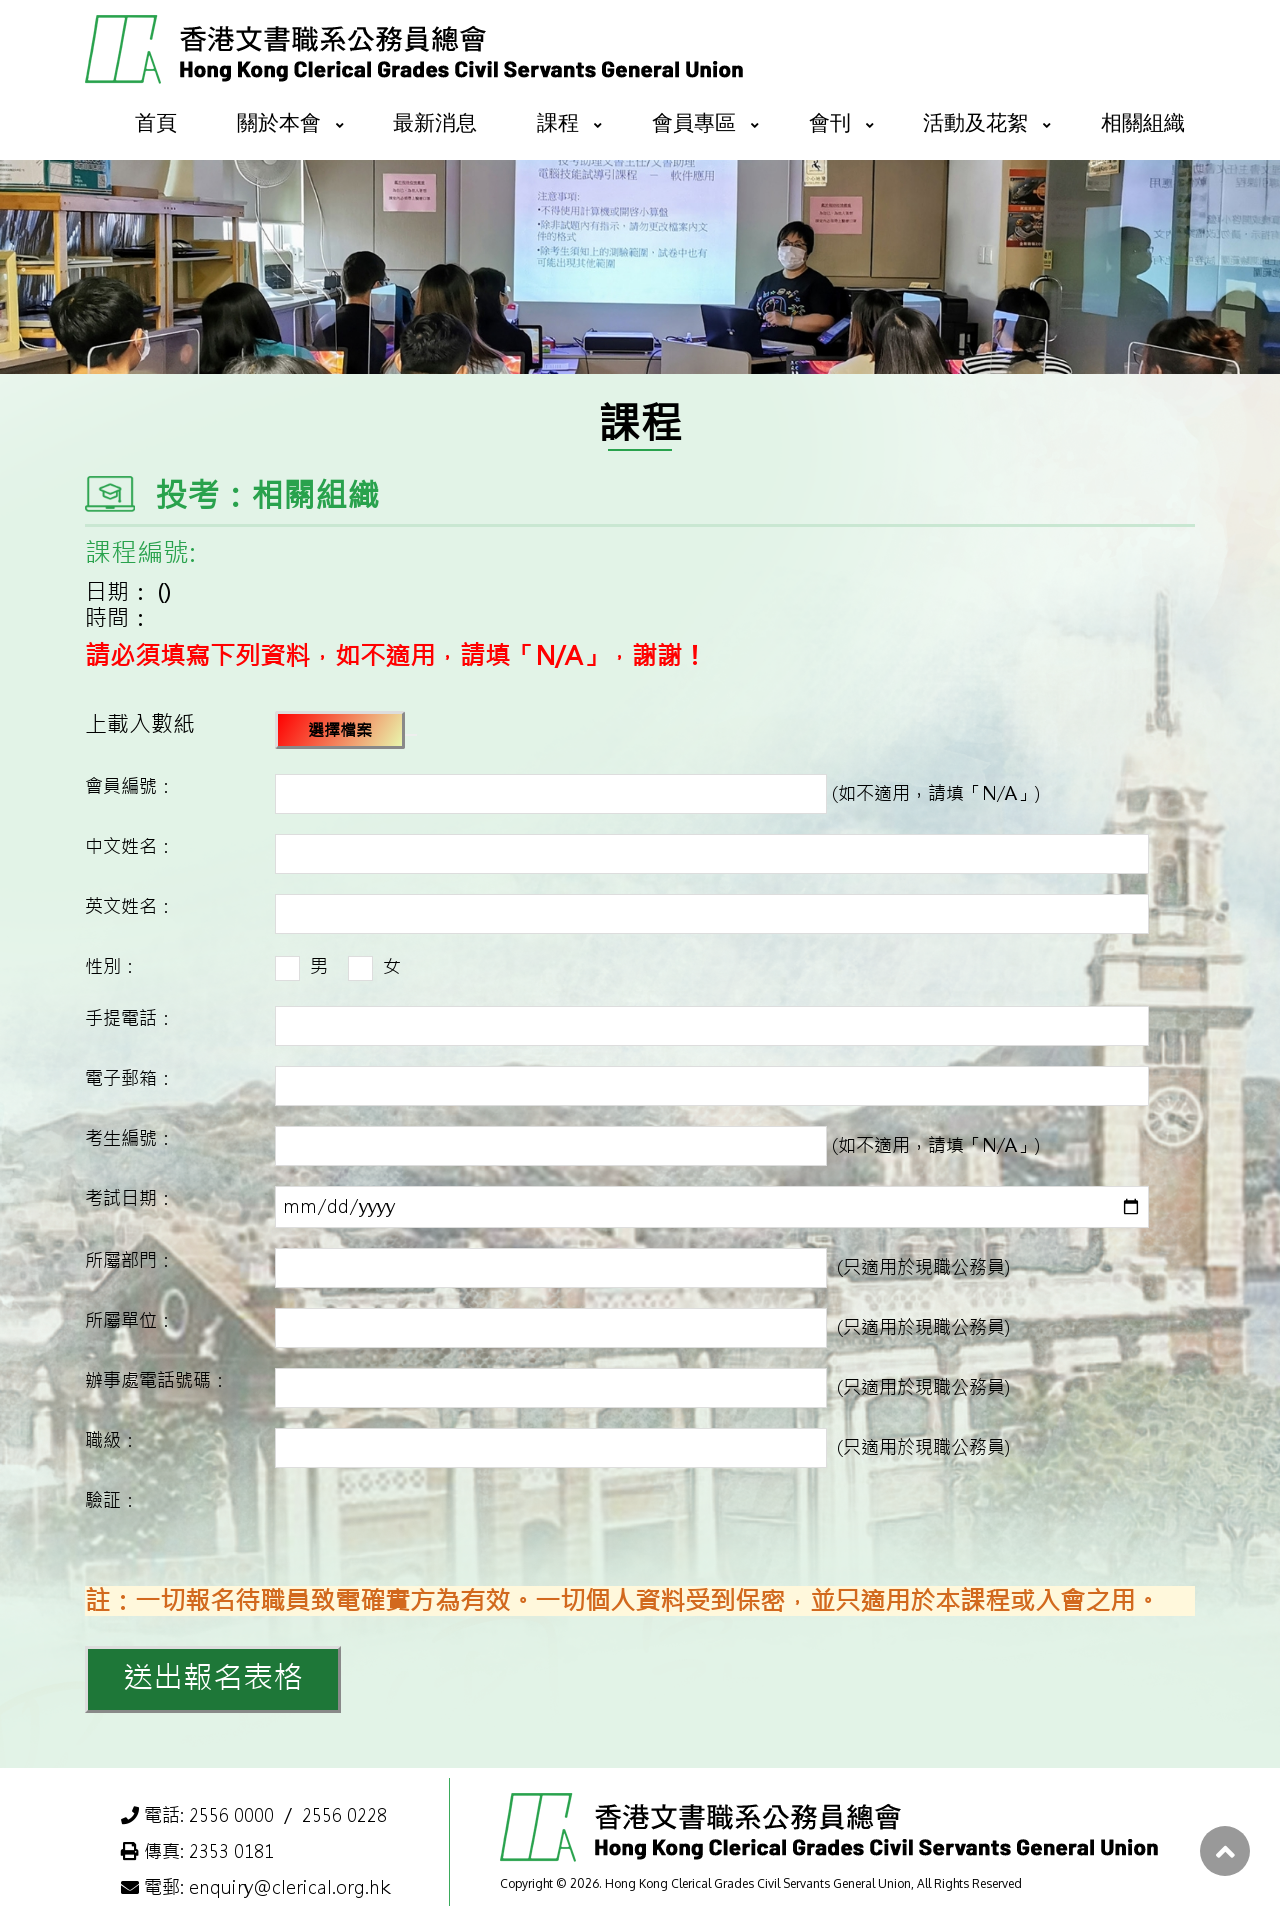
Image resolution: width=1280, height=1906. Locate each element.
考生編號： (130, 1138)
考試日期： (130, 1198)
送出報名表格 (213, 1677)
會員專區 (694, 121)
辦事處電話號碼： (157, 1380)
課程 (558, 121)
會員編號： (130, 786)
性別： (112, 966)
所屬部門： (130, 1260)
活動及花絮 (975, 121)
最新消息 (435, 121)
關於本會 (279, 121)
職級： (112, 1440)
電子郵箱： (130, 1078)
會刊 (830, 121)
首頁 (156, 121)
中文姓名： (130, 846)
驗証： (112, 1500)
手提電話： (130, 1018)
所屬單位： (130, 1320)
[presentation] (427, 1527)
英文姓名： (130, 906)
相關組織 (1143, 121)
